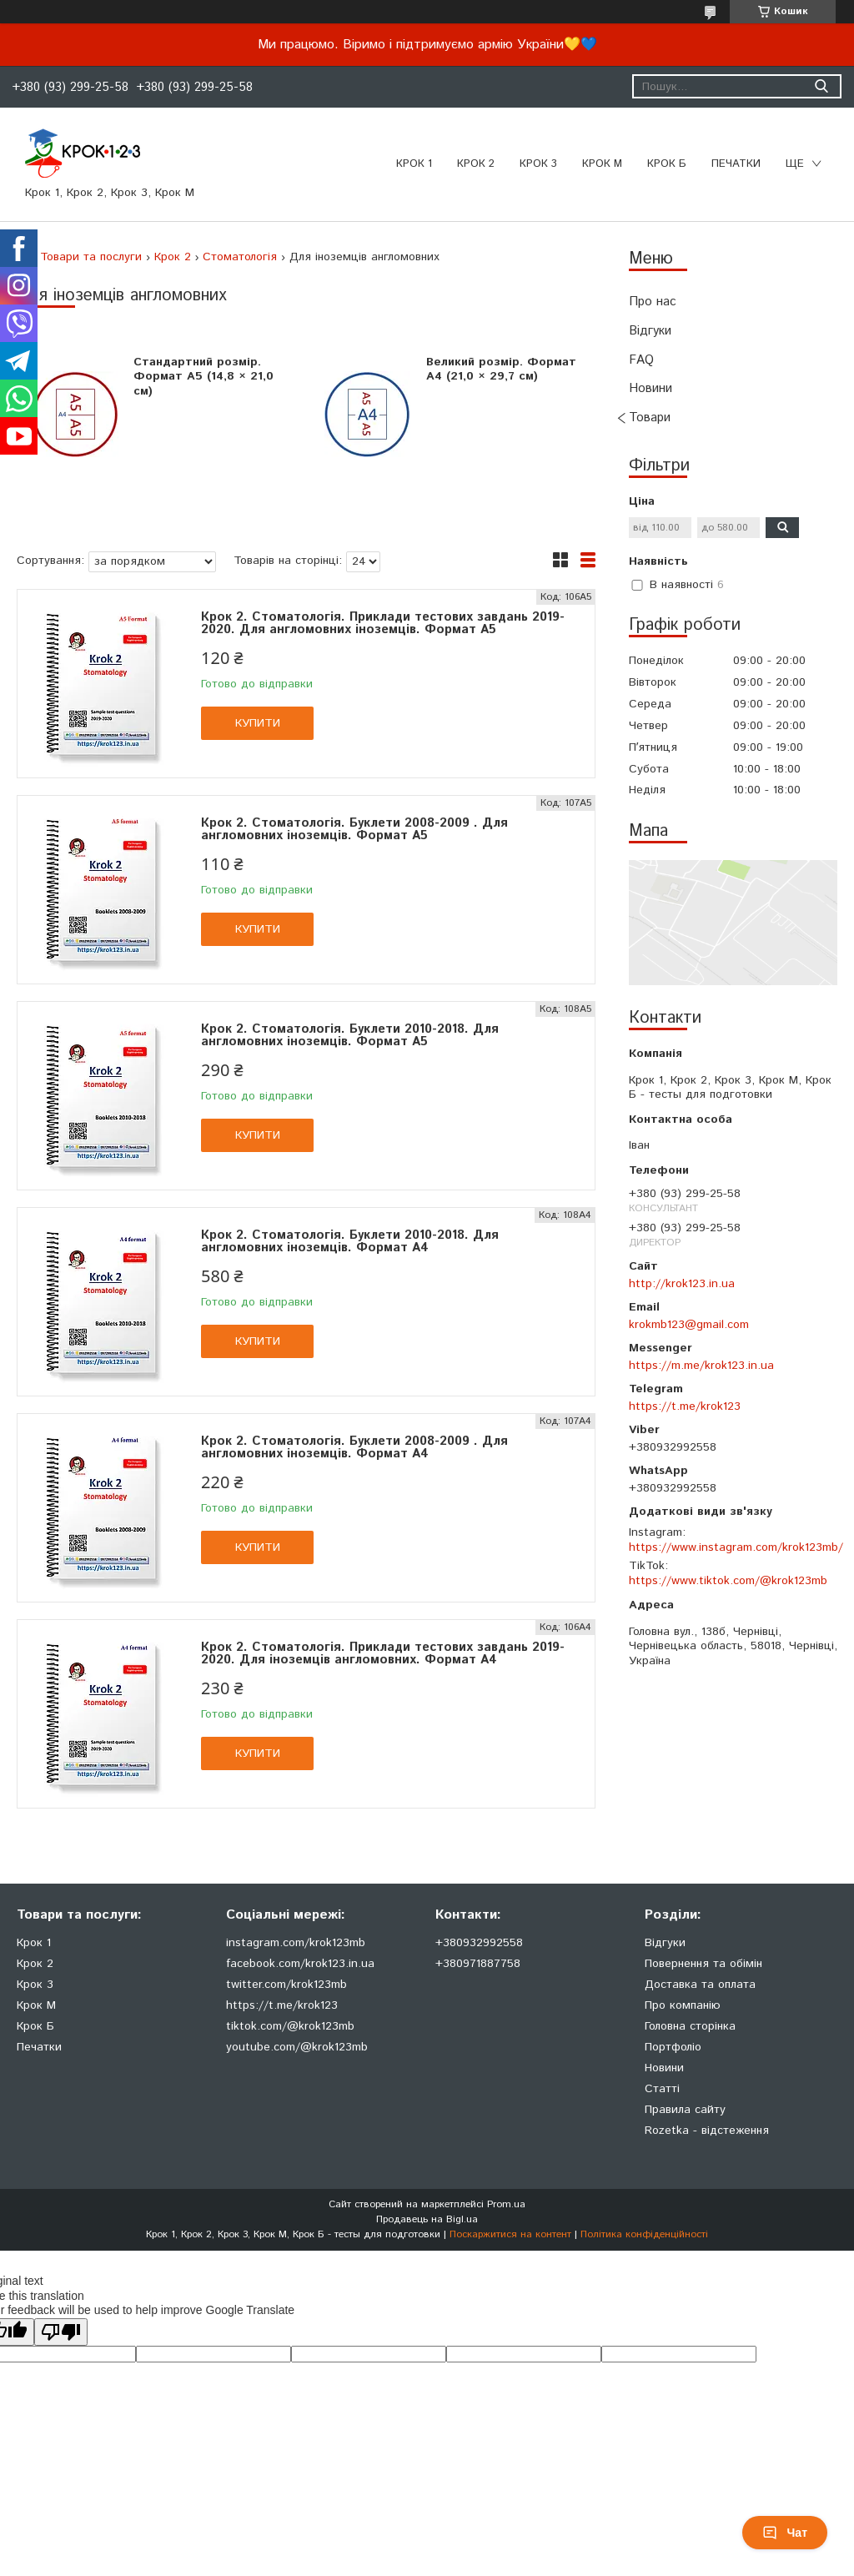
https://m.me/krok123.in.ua (701, 1365)
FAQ (641, 360)
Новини (650, 388)
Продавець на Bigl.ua (427, 2219)
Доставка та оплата (700, 1984)
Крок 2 (476, 164)
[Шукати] (821, 86)
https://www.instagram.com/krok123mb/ (736, 1547)
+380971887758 (477, 1963)
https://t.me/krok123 (685, 1406)
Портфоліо (673, 2047)
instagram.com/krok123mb (295, 1943)
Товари (650, 417)
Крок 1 (414, 164)
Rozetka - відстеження (707, 2130)
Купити (257, 723)
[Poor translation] (61, 2332)
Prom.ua (506, 2204)
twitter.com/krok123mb (286, 1984)
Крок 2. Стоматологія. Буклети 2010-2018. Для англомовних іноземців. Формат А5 (350, 1035)
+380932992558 (479, 1943)
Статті (662, 2088)
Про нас (652, 301)
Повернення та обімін (703, 1963)
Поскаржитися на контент (510, 2234)
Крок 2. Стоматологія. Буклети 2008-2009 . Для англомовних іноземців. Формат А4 (354, 1447)
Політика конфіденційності (644, 2234)
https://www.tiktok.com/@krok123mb (728, 1580)
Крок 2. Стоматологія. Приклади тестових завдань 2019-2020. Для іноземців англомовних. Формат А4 (383, 1653)
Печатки (39, 2047)
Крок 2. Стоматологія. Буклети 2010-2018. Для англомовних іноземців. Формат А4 (350, 1241)
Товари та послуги (91, 257)
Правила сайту (685, 2109)
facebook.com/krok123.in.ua (300, 1963)
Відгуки (650, 331)
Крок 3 (538, 164)
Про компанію (683, 2005)
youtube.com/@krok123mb (297, 2047)
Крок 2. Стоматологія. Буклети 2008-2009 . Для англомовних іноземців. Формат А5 (354, 829)
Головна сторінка (690, 2026)
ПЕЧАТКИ (736, 164)
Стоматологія (240, 257)
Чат (784, 2532)
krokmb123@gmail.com (689, 1324)
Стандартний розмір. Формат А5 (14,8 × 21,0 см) (203, 377)
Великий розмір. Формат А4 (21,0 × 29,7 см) (501, 369)
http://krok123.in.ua (682, 1283)
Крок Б (666, 164)
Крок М (602, 164)
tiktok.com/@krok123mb (290, 2026)
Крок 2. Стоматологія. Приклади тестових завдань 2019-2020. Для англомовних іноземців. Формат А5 (383, 623)
